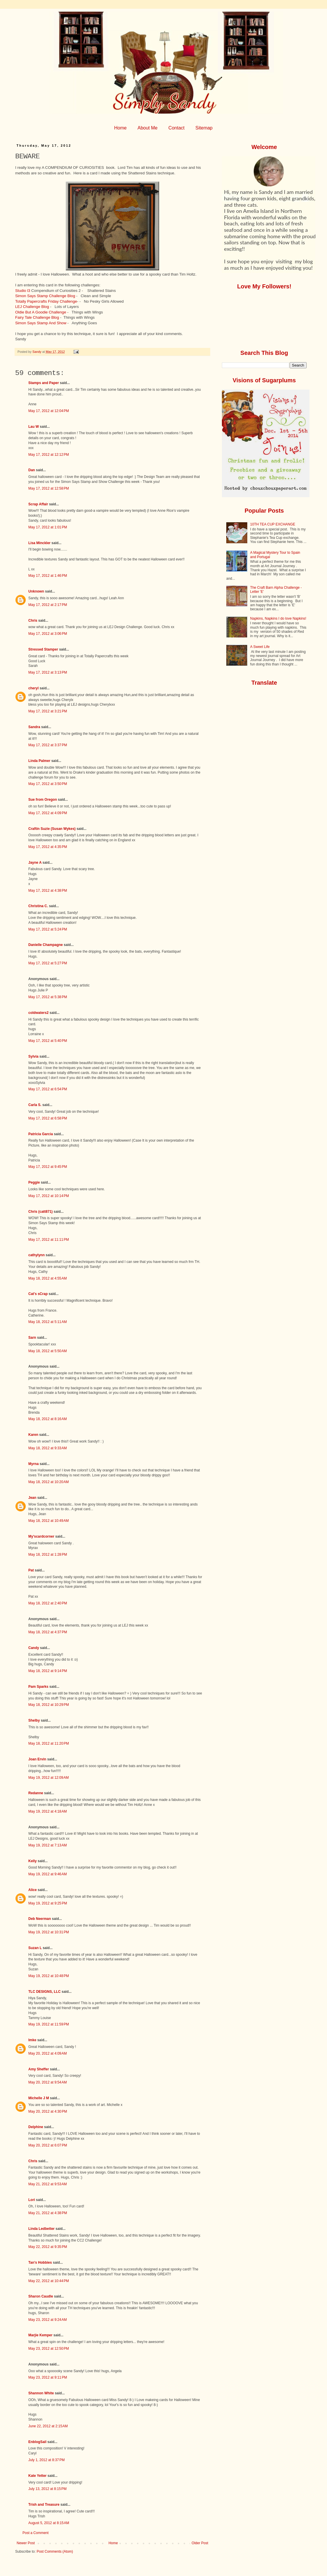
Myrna (33, 1464)
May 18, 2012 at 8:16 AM (47, 1419)
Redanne (35, 1793)
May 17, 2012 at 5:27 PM (47, 963)
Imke (32, 2040)
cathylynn (36, 1255)
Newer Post (26, 2543)
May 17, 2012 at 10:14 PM (48, 1196)
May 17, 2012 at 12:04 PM (48, 411)
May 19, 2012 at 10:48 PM (48, 1976)
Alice (33, 1890)
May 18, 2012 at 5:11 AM (47, 1322)
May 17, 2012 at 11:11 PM (48, 1240)
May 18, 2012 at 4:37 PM (47, 1632)
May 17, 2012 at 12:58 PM (48, 488)
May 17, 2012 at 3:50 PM (47, 784)
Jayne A (34, 863)
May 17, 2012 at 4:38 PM (47, 891)
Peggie (34, 1182)
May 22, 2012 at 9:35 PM (47, 2247)
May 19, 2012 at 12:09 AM (48, 1778)
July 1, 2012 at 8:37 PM (46, 2460)
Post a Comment (35, 2533)
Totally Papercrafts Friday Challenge (46, 301)
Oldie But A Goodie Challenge (40, 312)
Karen (33, 1435)
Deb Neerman (39, 1919)
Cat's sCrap (38, 1294)
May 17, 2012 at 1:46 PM (47, 576)
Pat (31, 1570)
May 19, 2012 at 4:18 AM (47, 1811)
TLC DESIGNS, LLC (44, 1992)
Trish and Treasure (44, 2505)
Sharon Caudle (40, 2296)
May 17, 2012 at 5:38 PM (47, 997)
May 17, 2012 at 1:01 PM (47, 527)
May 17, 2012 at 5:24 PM (47, 929)
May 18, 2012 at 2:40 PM (47, 1603)
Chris (32, 620)
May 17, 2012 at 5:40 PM (47, 1041)
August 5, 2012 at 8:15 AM (48, 2523)
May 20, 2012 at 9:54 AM (47, 2082)
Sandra (34, 727)
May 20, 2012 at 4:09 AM (47, 2053)
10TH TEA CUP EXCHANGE (272, 524)
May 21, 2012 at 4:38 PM (47, 2213)
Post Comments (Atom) (54, 2551)
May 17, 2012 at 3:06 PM (47, 634)
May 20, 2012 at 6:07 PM (47, 2145)
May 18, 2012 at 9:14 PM (47, 1671)
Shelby (34, 1720)
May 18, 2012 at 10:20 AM (48, 1482)
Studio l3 (22, 290)
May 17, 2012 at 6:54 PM (47, 1089)
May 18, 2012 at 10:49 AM (48, 1521)
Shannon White (41, 2393)
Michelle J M (38, 2098)
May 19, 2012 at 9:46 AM (47, 1874)
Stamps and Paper (43, 383)
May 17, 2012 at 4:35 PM (47, 847)
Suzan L (35, 1948)
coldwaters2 (38, 1013)
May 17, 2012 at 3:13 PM (47, 672)
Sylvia (33, 1056)
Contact (176, 127)
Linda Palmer (39, 761)
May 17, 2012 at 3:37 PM (47, 745)
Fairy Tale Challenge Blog (37, 317)
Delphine (35, 2127)
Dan (31, 470)
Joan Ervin (37, 1759)
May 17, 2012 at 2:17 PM (47, 605)
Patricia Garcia (40, 1134)
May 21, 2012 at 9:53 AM (47, 2184)
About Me (147, 127)
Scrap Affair (38, 504)
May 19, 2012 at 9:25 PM (47, 1903)
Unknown (36, 591)
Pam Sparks (38, 1687)
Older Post (200, 2543)
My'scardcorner (41, 1536)
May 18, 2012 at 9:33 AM (47, 1448)
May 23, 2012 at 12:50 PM (48, 2349)
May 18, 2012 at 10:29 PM (48, 1705)
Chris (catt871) (40, 1212)
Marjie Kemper (40, 2335)
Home (120, 127)
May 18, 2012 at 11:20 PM (48, 1743)
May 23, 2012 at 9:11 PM (47, 2377)
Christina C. (38, 906)
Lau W (33, 427)
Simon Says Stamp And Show (40, 323)
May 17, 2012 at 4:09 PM (47, 813)
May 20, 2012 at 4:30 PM (47, 2111)
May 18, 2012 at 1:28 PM (47, 1554)
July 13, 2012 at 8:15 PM (47, 2489)
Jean (32, 1498)
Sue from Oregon (42, 800)
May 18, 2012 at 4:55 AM (47, 1278)
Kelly (33, 1861)
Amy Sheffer (38, 2069)
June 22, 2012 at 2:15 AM (48, 2426)
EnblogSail (37, 2442)
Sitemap (204, 127)
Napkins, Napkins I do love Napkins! (278, 618)
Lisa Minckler (39, 543)
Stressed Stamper (43, 649)
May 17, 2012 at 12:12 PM (48, 455)
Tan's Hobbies (40, 2262)
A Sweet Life (260, 647)
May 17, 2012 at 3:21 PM (47, 711)
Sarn (32, 1338)
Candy (33, 1648)
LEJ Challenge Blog (32, 306)
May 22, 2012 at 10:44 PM (48, 2281)
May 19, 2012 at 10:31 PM (48, 1932)
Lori (31, 2200)
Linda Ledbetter (41, 2229)
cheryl (33, 688)
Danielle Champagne (45, 945)
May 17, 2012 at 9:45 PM (47, 1167)
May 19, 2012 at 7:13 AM (47, 1845)
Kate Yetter (37, 2476)
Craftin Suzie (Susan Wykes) (52, 829)
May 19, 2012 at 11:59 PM (48, 2024)
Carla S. (34, 1105)
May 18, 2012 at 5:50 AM (47, 1351)
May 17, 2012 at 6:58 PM (47, 1118)
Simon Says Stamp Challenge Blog (45, 296)
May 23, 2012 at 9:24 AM (47, 2320)
